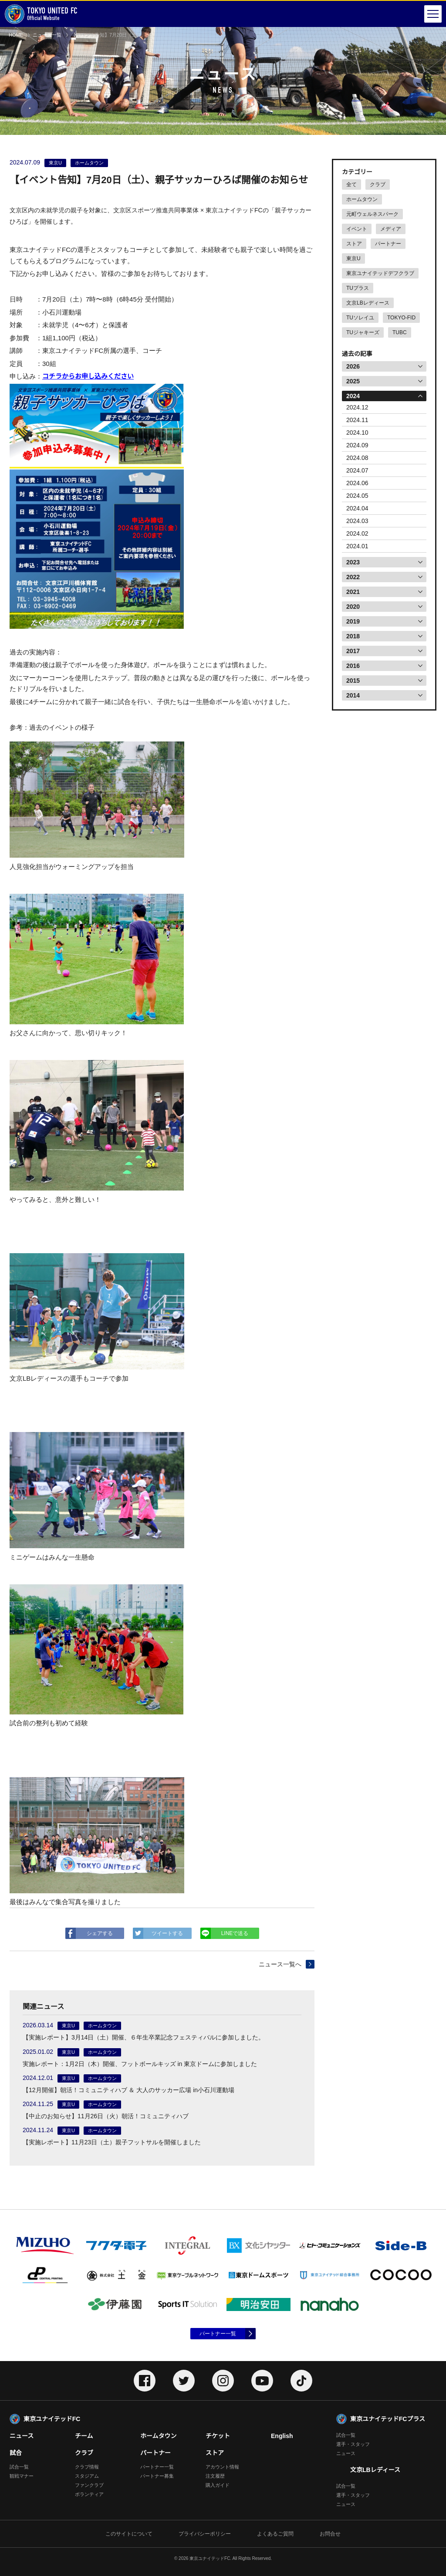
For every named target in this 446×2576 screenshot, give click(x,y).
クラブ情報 (87, 2466)
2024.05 (357, 495)
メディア (390, 229)
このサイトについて (128, 2534)
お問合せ (330, 2534)
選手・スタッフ (353, 2444)
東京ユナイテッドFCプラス (387, 2418)
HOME (16, 34)
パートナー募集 (157, 2476)
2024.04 (357, 508)
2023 (353, 562)
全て (351, 184)
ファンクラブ (89, 2485)
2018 (353, 636)
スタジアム (87, 2476)
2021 (353, 591)
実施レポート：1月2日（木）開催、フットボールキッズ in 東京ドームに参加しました (140, 2063)
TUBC (399, 332)
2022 (353, 577)
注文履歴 (215, 2476)
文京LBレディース (367, 303)
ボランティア (89, 2494)
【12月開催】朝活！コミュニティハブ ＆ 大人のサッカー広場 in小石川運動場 (128, 2089)
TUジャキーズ (362, 332)
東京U (353, 258)
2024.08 (357, 457)
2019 (353, 621)
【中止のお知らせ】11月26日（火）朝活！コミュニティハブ (106, 2116)
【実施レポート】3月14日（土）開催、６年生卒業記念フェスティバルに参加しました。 (143, 2037)
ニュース (22, 2435)
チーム (84, 2435)
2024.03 (357, 520)
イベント (356, 229)
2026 (353, 366)
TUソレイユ (360, 318)
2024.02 (357, 533)
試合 (16, 2452)
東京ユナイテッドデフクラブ (380, 273)
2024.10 (357, 432)
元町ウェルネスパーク (372, 214)
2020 (353, 606)
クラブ (377, 184)
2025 (353, 381)
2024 (353, 395)
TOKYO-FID (401, 318)
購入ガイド (218, 2485)
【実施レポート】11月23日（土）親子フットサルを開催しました (112, 2142)
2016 (353, 665)
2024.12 (357, 407)
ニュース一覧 (47, 34)
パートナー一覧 (217, 2334)
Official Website (41, 14)
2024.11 (357, 419)
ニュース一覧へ (280, 1964)
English (282, 2435)
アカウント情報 (222, 2466)
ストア (354, 244)
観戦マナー (22, 2476)
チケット (218, 2435)
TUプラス (357, 288)
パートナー (388, 244)
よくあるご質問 (275, 2534)
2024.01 (357, 546)
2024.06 (357, 483)
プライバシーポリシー (205, 2534)
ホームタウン (362, 199)
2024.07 (357, 470)
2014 (353, 695)
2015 (353, 680)
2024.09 (357, 445)
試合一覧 (19, 2466)
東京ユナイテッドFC (52, 2418)
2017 (353, 650)
